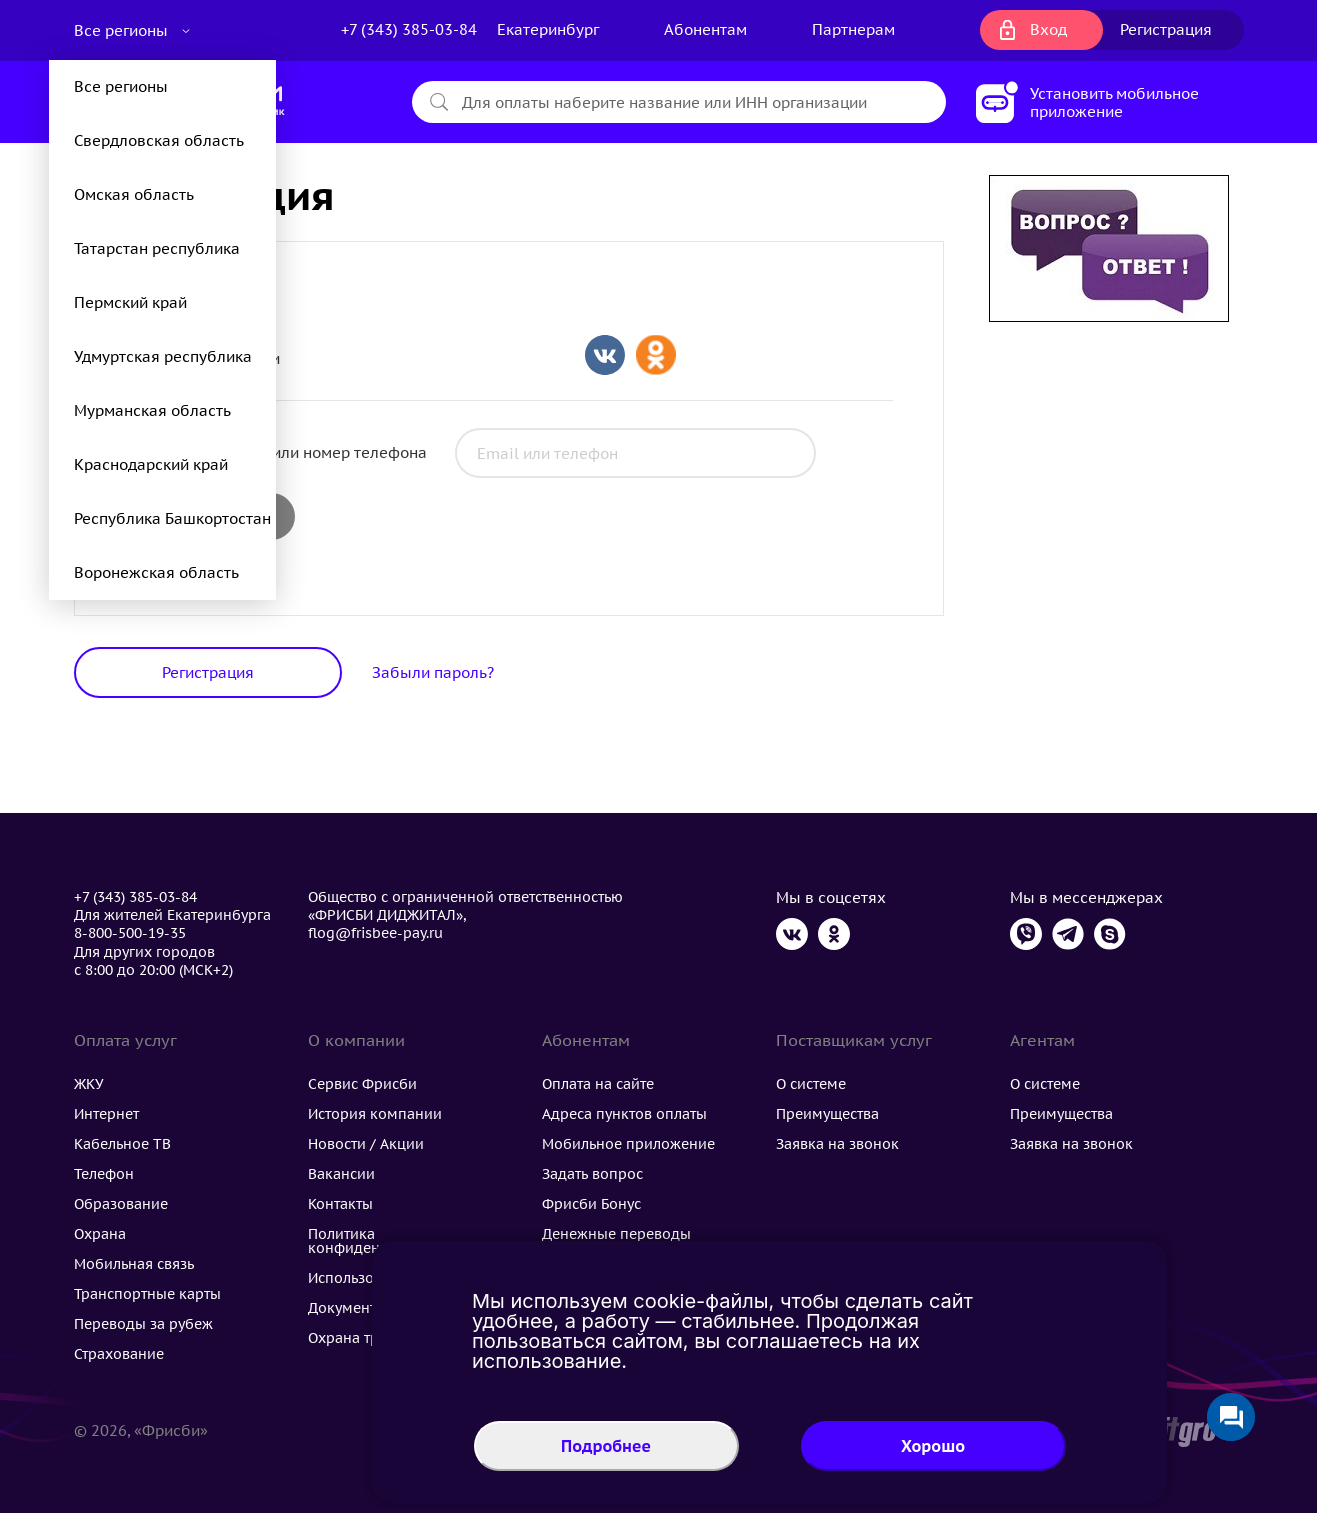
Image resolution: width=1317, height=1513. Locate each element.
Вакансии (341, 1174)
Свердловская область (159, 140)
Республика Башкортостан (172, 518)
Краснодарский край (151, 464)
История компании (375, 1114)
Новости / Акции (366, 1144)
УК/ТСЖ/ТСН (178, 307)
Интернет (106, 1114)
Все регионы (123, 30)
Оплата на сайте (598, 1084)
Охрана (100, 1234)
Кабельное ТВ (122, 1144)
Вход (1048, 29)
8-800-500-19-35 (130, 933)
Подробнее (606, 1446)
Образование (121, 1204)
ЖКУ (89, 1084)
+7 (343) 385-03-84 (409, 29)
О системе (811, 1084)
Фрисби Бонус (591, 1204)
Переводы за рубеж (143, 1324)
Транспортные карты (147, 1294)
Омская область (134, 194)
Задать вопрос (592, 1174)
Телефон (104, 1174)
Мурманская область (152, 410)
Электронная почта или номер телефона (276, 452)
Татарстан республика (157, 248)
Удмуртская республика (163, 356)
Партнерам (853, 29)
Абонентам (705, 29)
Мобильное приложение (628, 1144)
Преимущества (827, 1114)
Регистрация (1166, 29)
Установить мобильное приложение (1114, 102)
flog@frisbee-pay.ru (375, 933)
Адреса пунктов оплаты (624, 1114)
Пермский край (130, 302)
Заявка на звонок (837, 1144)
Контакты (340, 1204)
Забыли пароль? (433, 672)
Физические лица (199, 278)
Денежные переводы (616, 1234)
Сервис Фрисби (362, 1084)
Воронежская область (156, 572)
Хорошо (933, 1446)
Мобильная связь (134, 1264)
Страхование (119, 1354)
